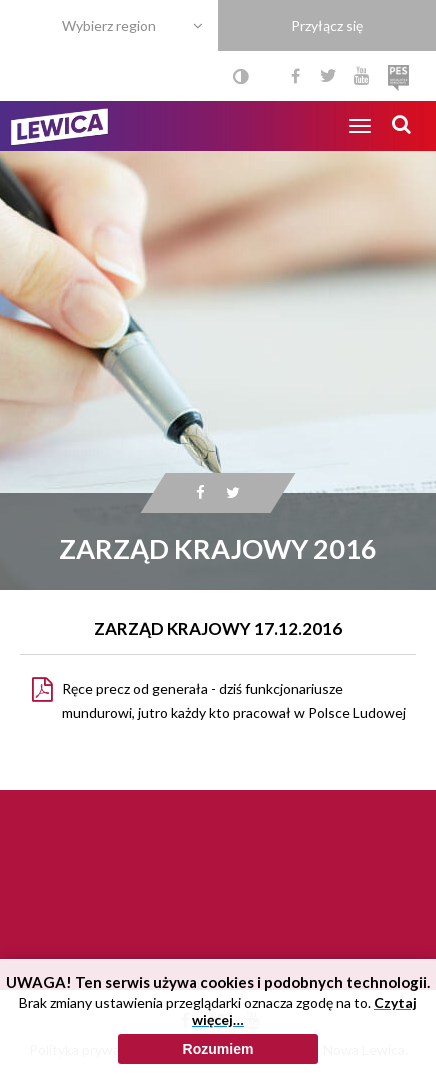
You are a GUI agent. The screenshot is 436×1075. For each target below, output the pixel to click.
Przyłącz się (327, 25)
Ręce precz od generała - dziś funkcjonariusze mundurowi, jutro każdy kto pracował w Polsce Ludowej (234, 700)
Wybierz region (109, 25)
